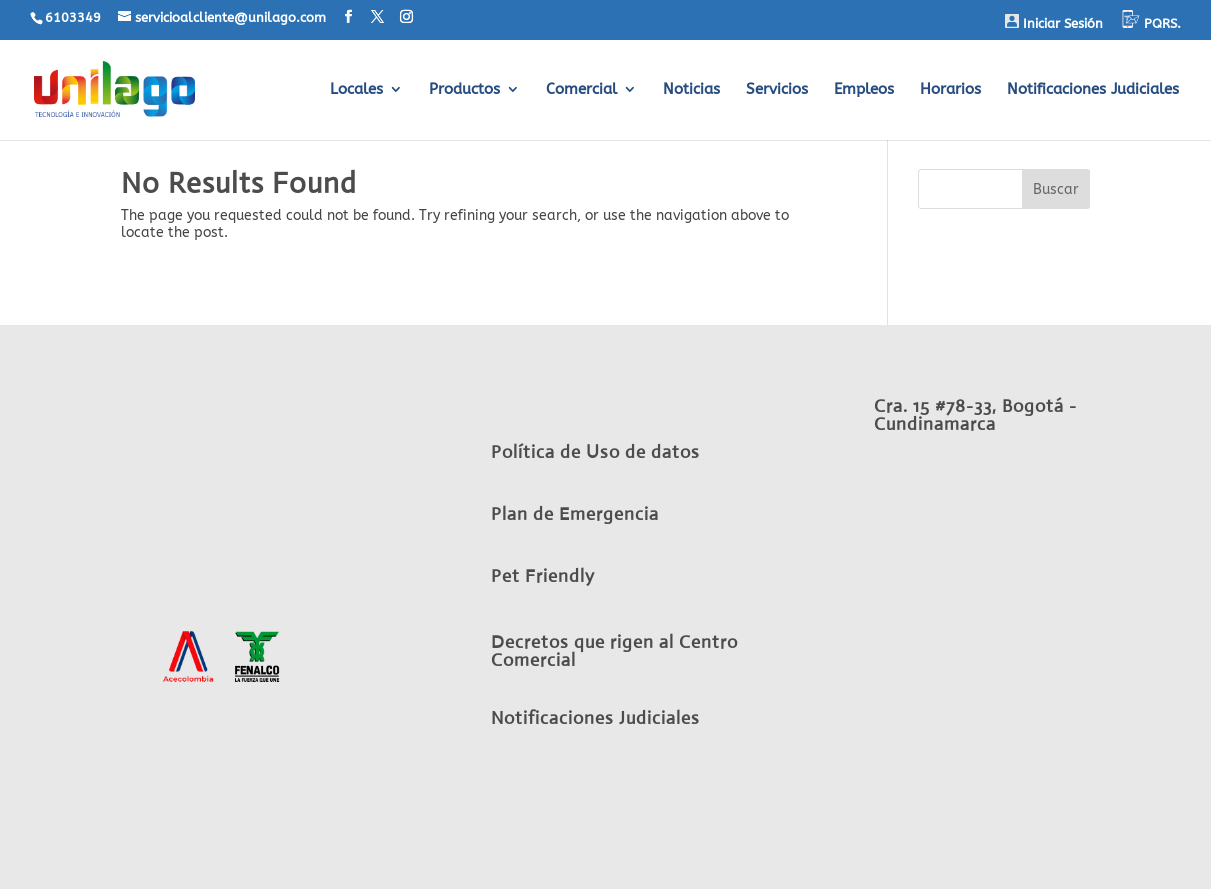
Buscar (1056, 189)
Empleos (864, 90)
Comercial (581, 90)
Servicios (777, 90)
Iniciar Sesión (1054, 22)
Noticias (691, 90)
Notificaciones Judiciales (1093, 90)
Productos (464, 90)
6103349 (73, 17)
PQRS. (1151, 20)
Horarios (950, 90)
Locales (356, 90)
